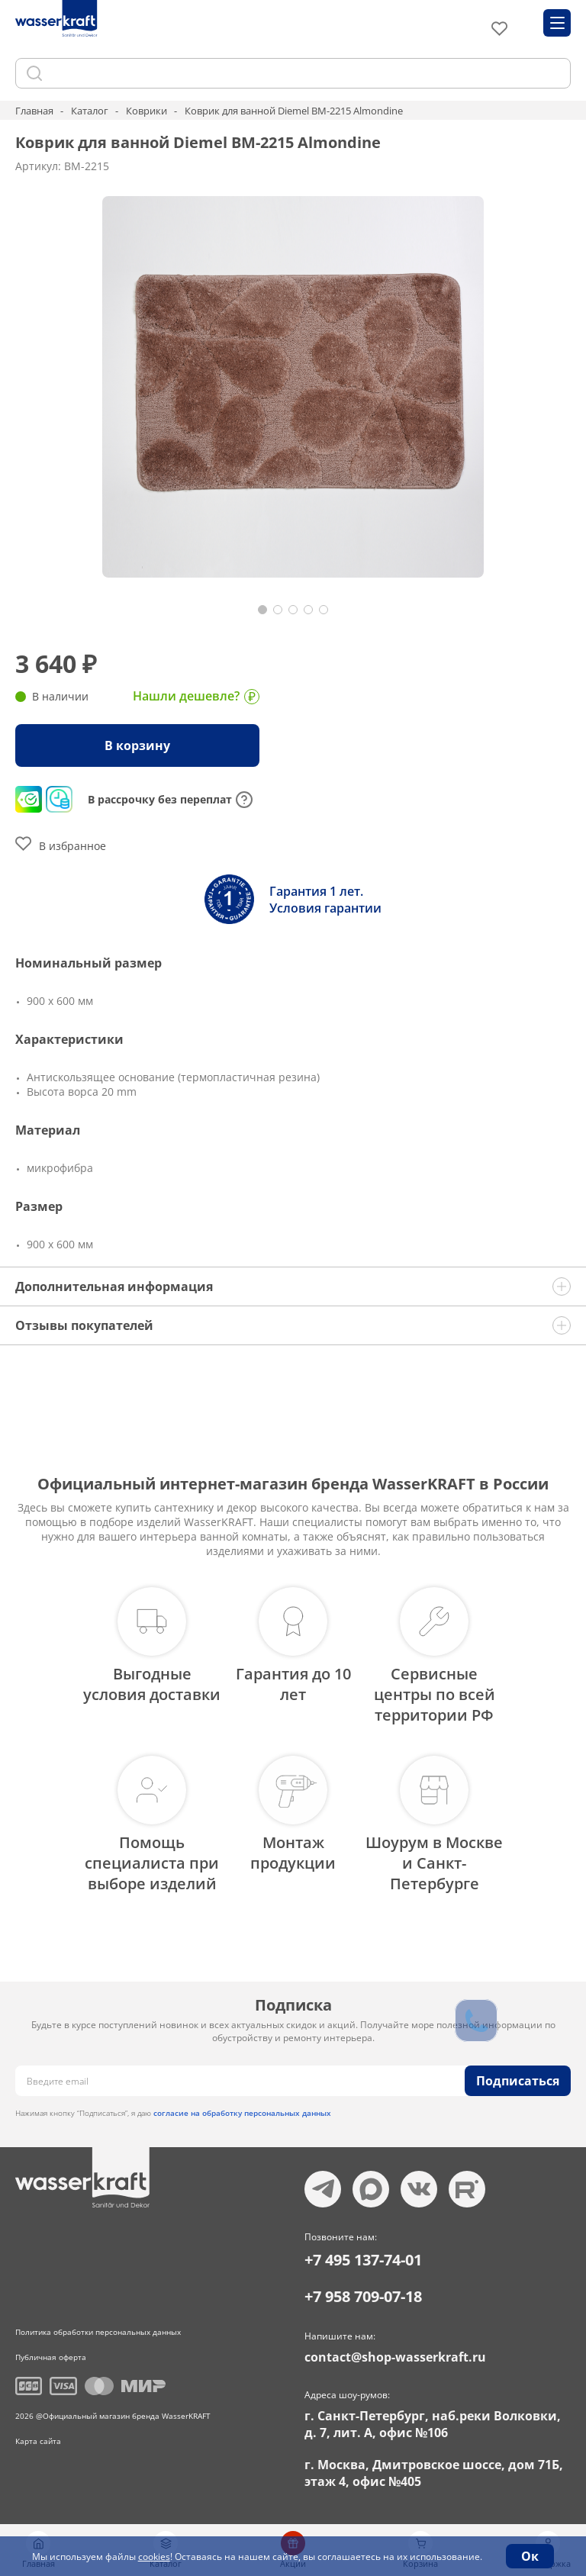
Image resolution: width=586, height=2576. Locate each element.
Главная (34, 111)
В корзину (137, 745)
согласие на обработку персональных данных (242, 2112)
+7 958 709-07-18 (363, 2296)
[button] (262, 609)
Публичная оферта (50, 2357)
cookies (154, 2556)
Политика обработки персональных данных (98, 2331)
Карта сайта (38, 2441)
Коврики (146, 111)
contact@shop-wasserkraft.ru (395, 2357)
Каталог (89, 111)
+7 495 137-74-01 (363, 2259)
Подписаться (517, 2080)
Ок (530, 2556)
